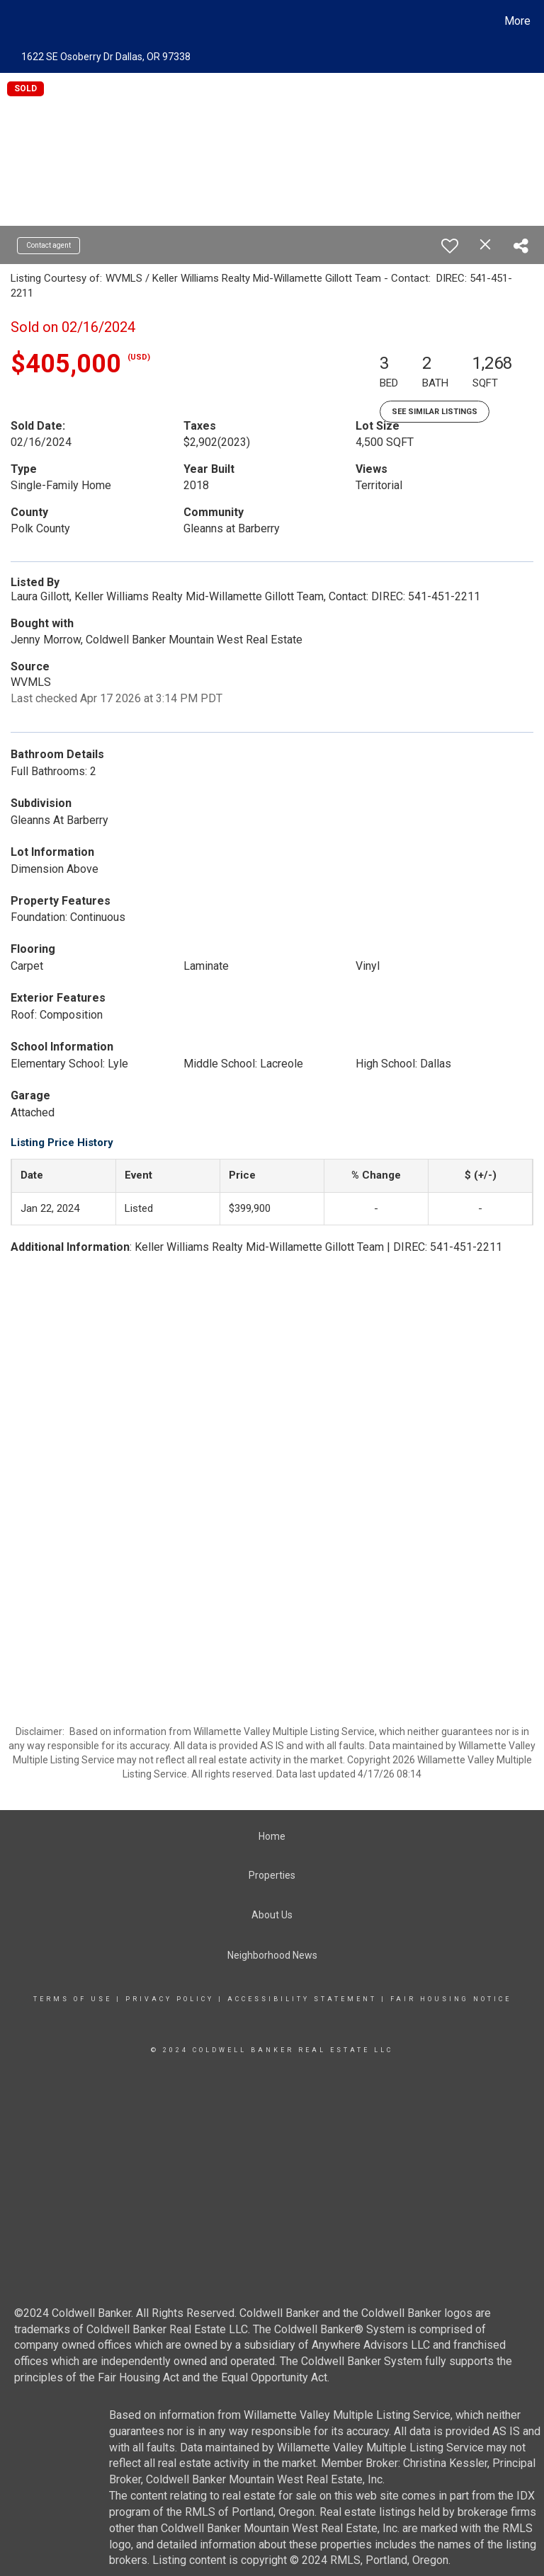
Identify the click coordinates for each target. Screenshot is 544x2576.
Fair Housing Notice (450, 1999)
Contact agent (48, 245)
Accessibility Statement (302, 1999)
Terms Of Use (72, 1999)
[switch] (450, 245)
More (517, 21)
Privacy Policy (169, 1999)
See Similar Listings (434, 411)
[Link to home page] (13, 21)
